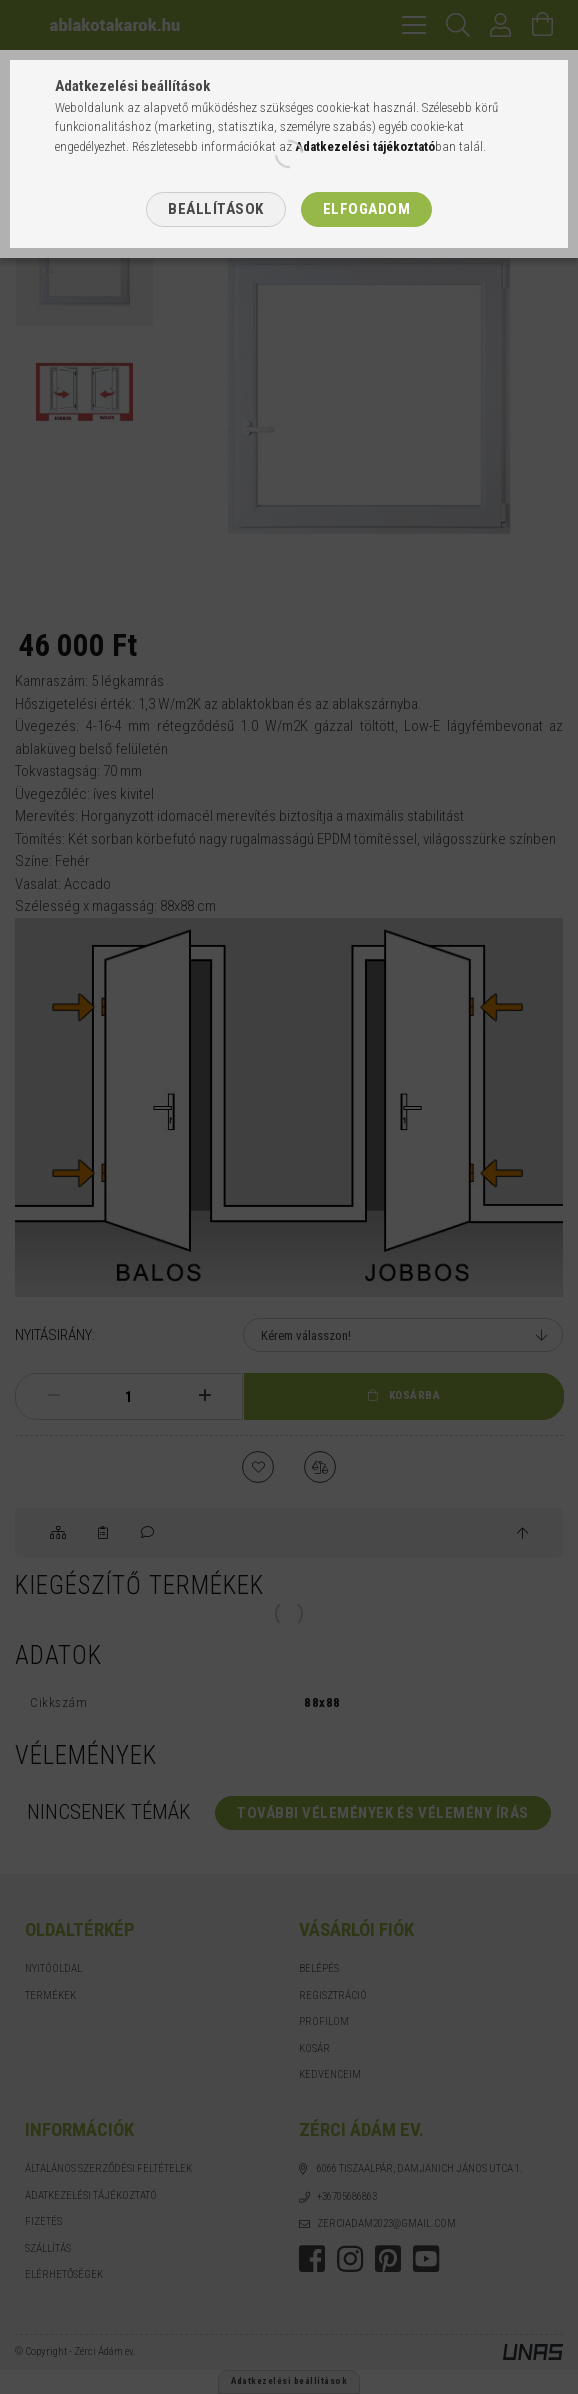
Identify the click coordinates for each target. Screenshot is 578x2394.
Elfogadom (367, 209)
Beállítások (216, 209)
